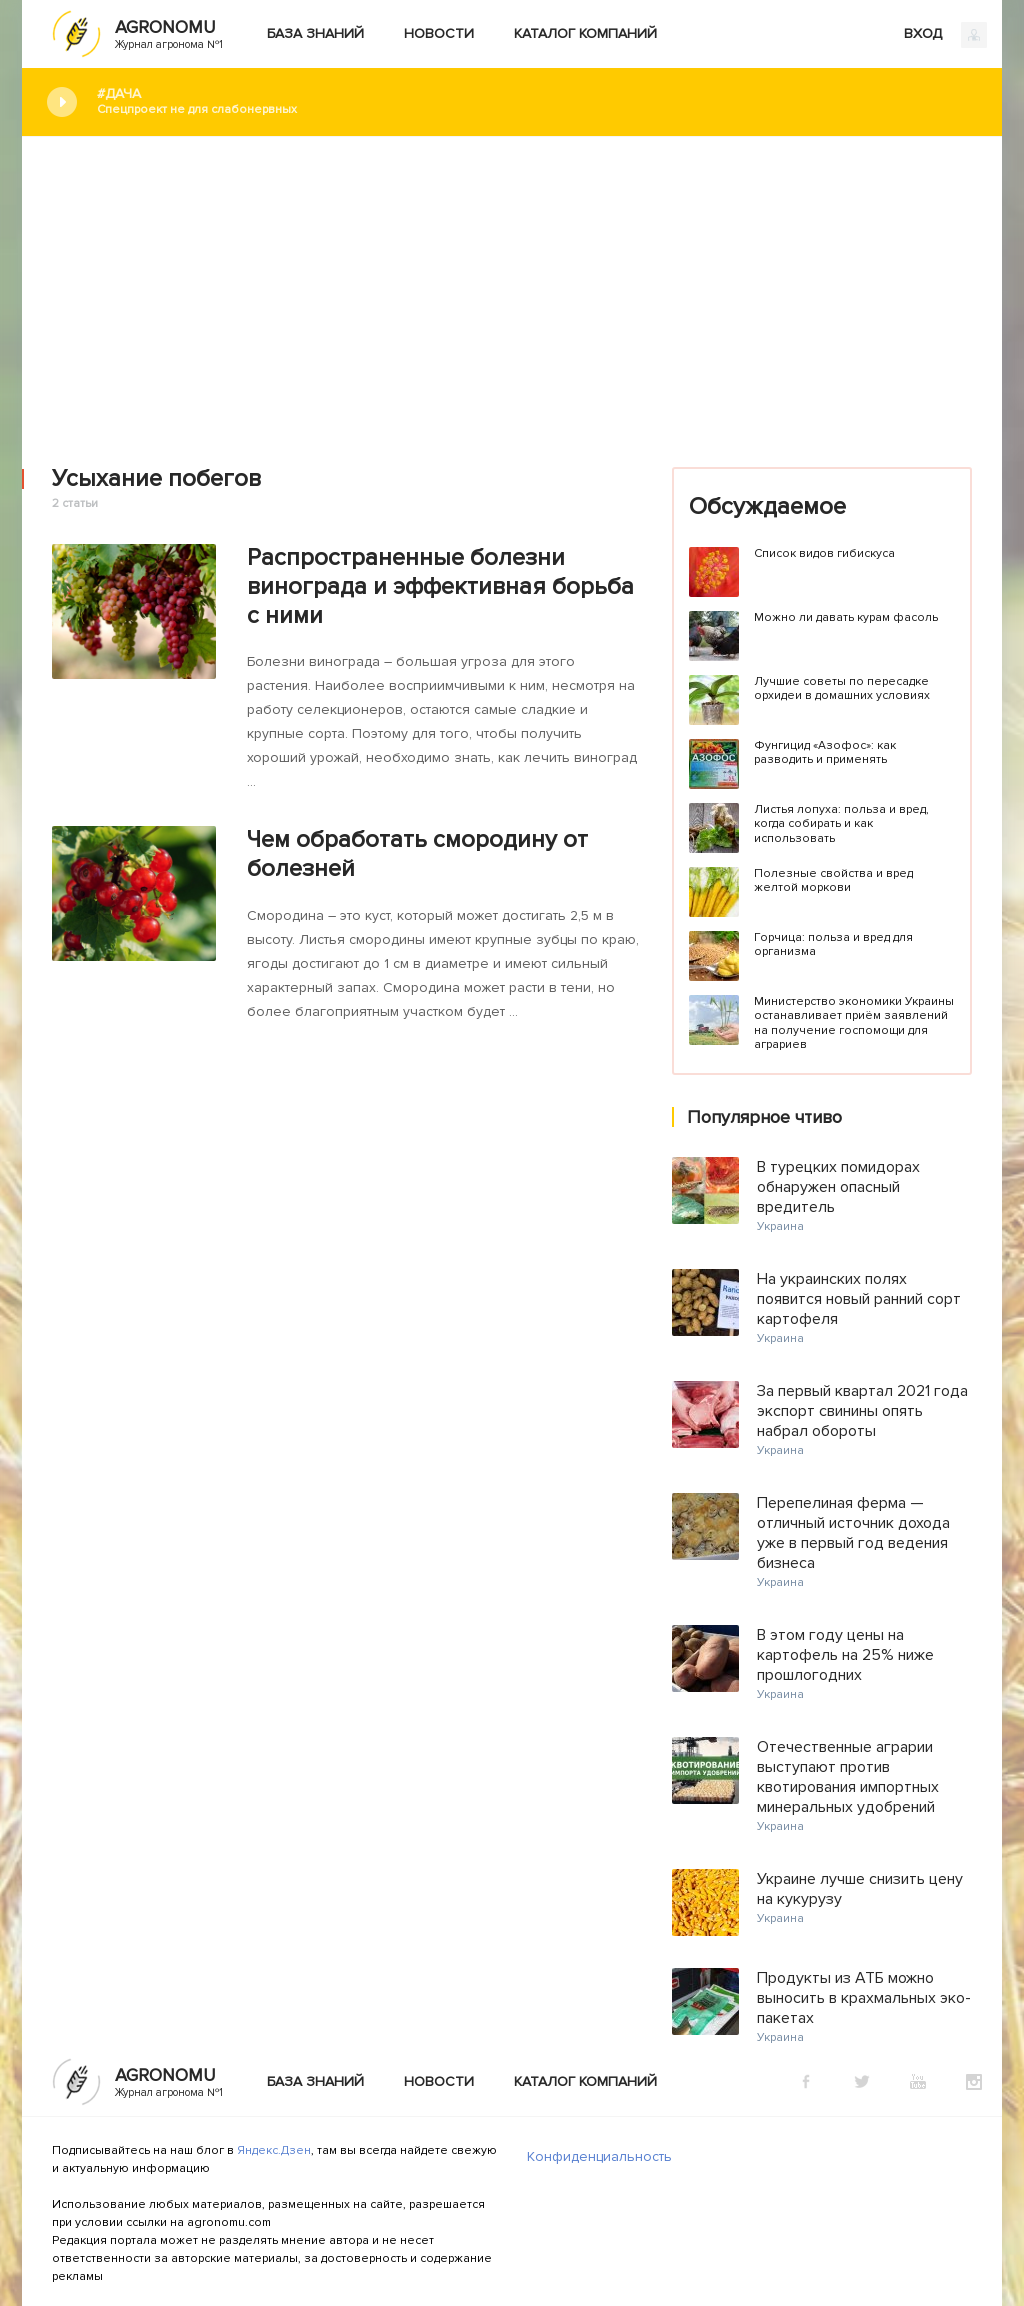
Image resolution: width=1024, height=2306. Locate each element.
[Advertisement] (512, 287)
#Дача (534, 101)
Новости (439, 33)
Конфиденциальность (599, 2156)
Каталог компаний (585, 33)
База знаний (315, 33)
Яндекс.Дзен (274, 2150)
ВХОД (945, 35)
